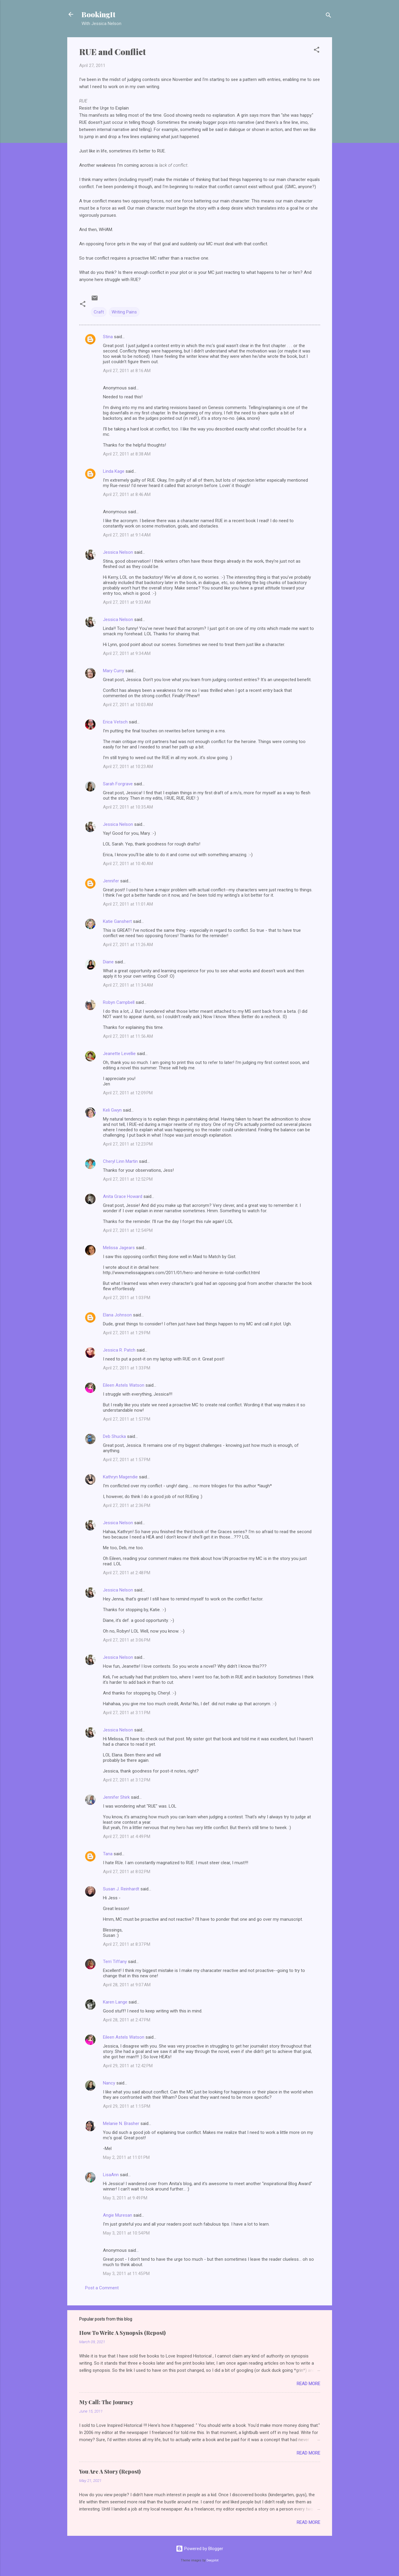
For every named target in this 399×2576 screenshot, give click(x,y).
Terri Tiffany (115, 1961)
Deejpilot (212, 2560)
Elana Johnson (117, 1315)
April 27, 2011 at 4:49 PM (126, 1836)
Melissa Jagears (119, 1247)
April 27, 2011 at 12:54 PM (128, 1230)
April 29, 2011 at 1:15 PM (126, 2106)
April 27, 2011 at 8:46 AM (127, 494)
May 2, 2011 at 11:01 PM (126, 2157)
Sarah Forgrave (118, 784)
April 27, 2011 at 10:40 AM (128, 863)
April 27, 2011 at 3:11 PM (126, 1712)
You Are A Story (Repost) (110, 2471)
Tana (107, 1853)
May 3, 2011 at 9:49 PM (125, 2198)
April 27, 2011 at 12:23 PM (128, 1144)
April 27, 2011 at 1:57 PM (126, 1419)
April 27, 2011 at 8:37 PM (126, 1944)
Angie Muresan (117, 2215)
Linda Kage (113, 471)
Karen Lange (115, 2002)
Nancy (109, 2083)
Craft (99, 312)
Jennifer (111, 881)
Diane (108, 962)
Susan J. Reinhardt (121, 1889)
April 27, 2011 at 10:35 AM (128, 807)
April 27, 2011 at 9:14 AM (127, 535)
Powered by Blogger (199, 2548)
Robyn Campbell (118, 1002)
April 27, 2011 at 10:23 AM (128, 766)
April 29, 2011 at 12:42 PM (128, 2065)
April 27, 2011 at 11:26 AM (128, 944)
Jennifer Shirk (116, 1797)
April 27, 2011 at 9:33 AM (127, 602)
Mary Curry (113, 670)
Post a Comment (102, 2288)
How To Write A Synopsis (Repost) (122, 2332)
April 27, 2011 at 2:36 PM (126, 1505)
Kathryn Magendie (120, 1477)
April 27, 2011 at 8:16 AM (127, 370)
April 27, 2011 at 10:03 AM (128, 704)
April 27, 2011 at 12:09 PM (128, 1093)
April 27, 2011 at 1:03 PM (126, 1297)
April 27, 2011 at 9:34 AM (127, 653)
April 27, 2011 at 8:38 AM (127, 454)
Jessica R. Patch (119, 1350)
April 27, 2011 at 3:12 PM (126, 1780)
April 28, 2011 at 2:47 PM (126, 2020)
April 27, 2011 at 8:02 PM (126, 1871)
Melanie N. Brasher (121, 2123)
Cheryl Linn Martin (120, 1161)
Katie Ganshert (117, 921)
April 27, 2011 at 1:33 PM (126, 1368)
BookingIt (98, 14)
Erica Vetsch (115, 722)
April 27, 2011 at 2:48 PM (126, 1572)
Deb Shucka (114, 1436)
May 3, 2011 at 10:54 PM (126, 2233)
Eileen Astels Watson (123, 1385)
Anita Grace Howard (122, 1196)
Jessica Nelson (118, 552)
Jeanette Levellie (119, 1053)
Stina (108, 336)
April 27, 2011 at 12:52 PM (128, 1179)
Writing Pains (124, 312)
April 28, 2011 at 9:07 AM (127, 1984)
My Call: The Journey (106, 2402)
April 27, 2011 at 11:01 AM (128, 904)
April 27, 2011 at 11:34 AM (128, 985)
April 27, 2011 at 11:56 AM (128, 1036)
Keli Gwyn (112, 1110)
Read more (308, 2383)
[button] (316, 50)
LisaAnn (111, 2174)
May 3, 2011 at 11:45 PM (126, 2273)
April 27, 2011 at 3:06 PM (126, 1640)
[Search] (328, 16)
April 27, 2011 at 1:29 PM (126, 1332)
